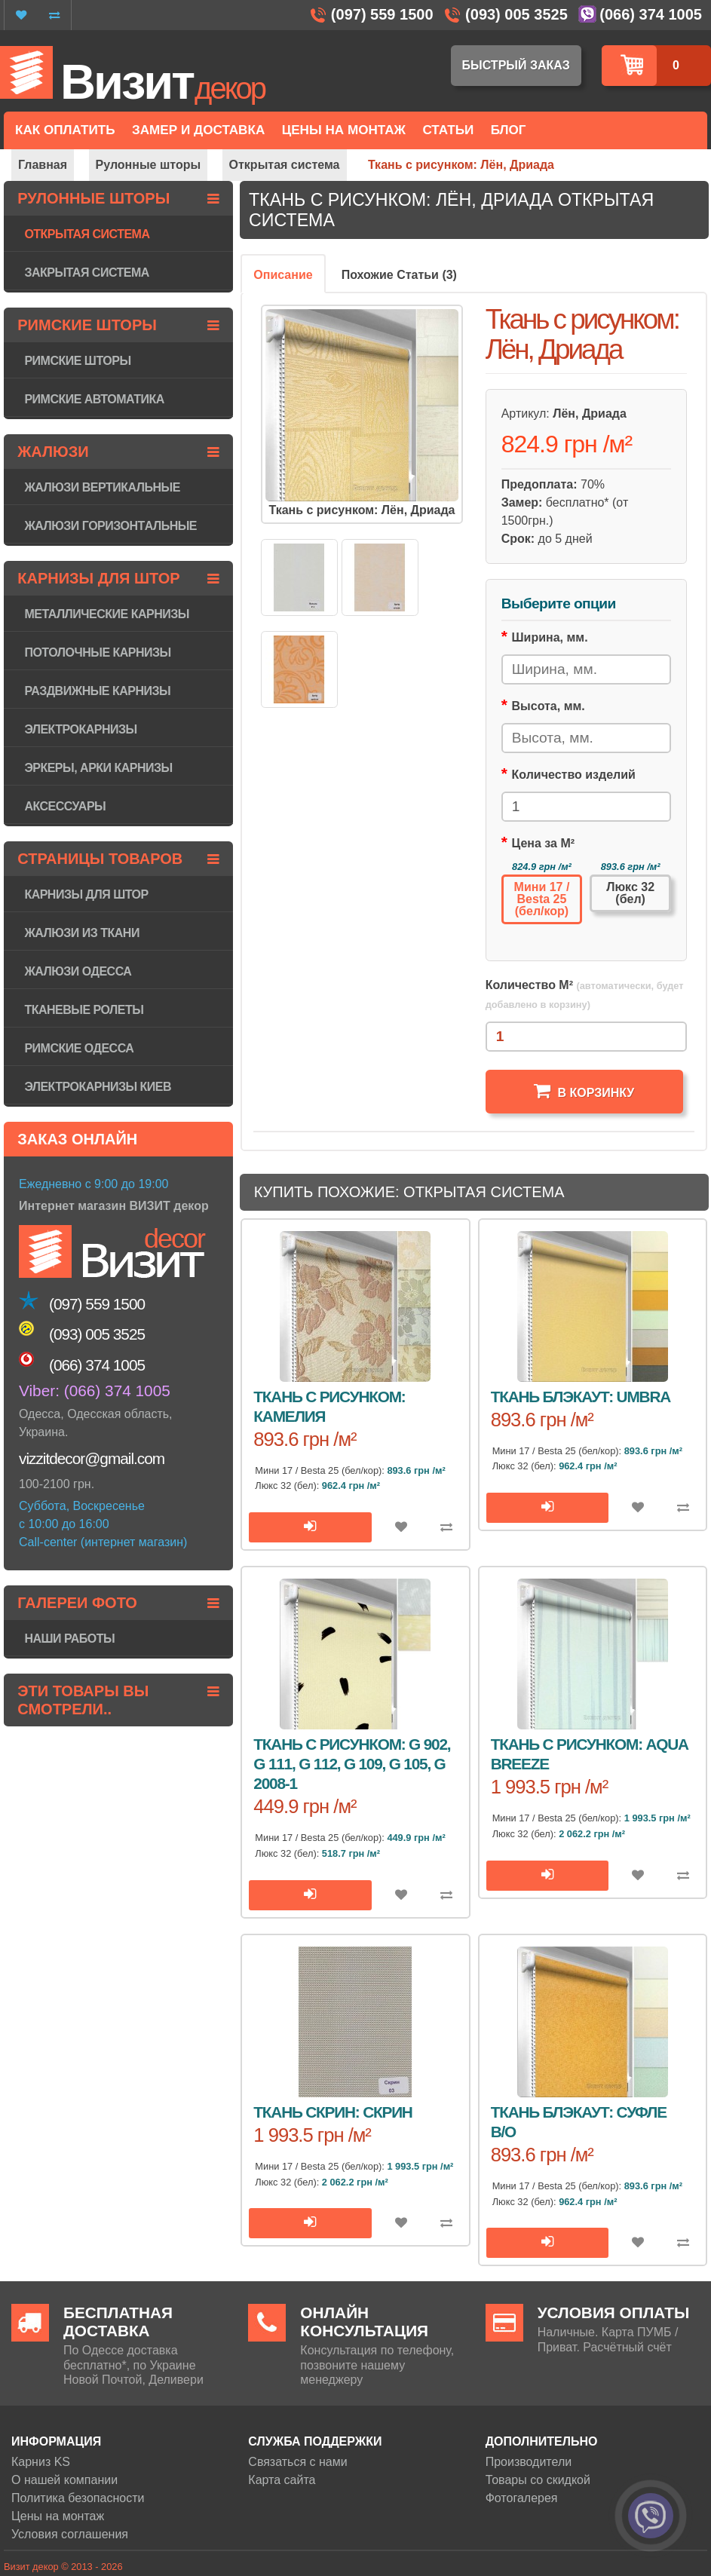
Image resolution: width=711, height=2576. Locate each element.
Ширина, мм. (550, 637)
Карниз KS (40, 2461)
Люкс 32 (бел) (630, 893)
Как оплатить (65, 130)
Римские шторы (77, 360)
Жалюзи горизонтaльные (110, 525)
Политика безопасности (77, 2498)
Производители (529, 2461)
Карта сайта (281, 2479)
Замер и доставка (198, 130)
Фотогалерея (522, 2498)
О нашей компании (64, 2479)
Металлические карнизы (106, 614)
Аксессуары (65, 806)
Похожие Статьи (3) (399, 274)
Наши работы (69, 1638)
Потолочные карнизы (97, 652)
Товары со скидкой (538, 2479)
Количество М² (585, 994)
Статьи (447, 130)
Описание (282, 274)
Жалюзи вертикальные (102, 487)
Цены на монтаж (57, 2516)
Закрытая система (86, 272)
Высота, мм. (548, 706)
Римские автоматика (94, 399)
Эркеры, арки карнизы (98, 767)
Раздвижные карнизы (97, 691)
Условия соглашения (69, 2534)
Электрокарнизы (80, 729)
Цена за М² (543, 843)
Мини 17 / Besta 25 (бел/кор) (542, 899)
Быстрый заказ (516, 65)
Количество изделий (574, 774)
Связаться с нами (297, 2461)
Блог (508, 130)
